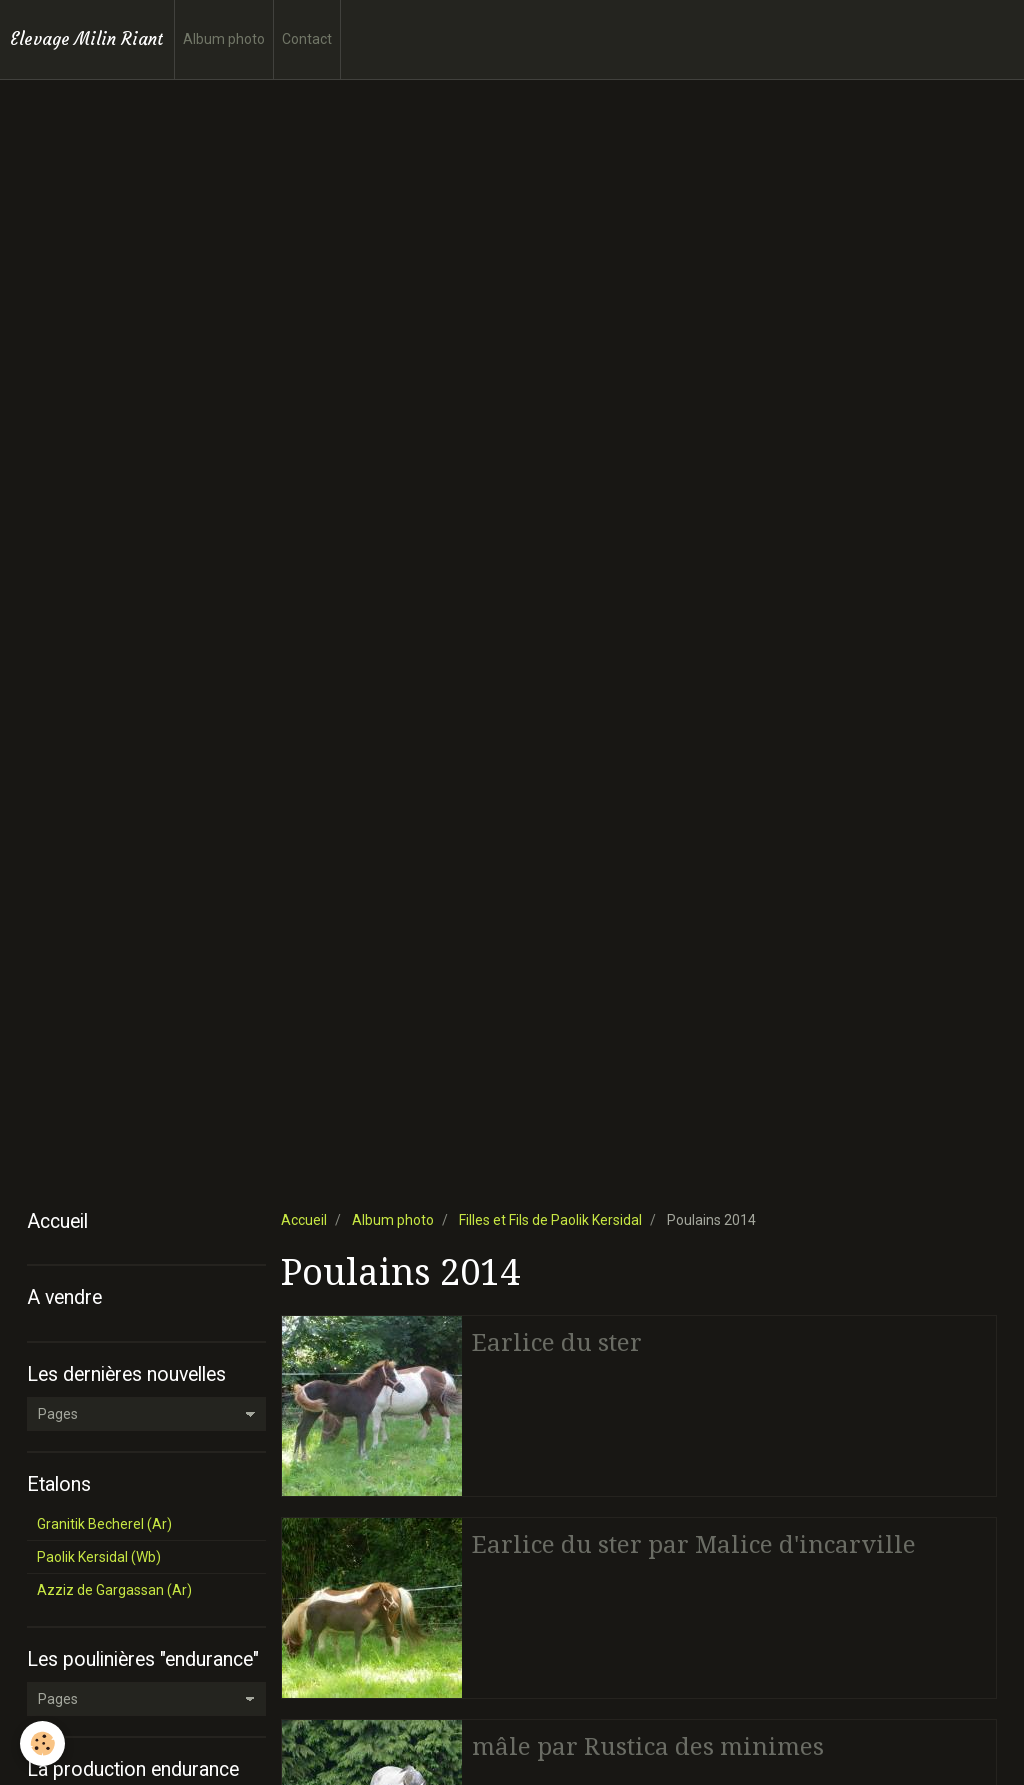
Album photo (224, 39)
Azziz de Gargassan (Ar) (114, 1590)
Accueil (304, 1220)
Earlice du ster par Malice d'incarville (694, 1545)
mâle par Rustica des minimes (648, 1747)
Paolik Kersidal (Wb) (99, 1557)
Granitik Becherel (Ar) (104, 1524)
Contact (307, 39)
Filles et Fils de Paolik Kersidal (550, 1220)
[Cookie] (42, 1743)
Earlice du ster (557, 1343)
